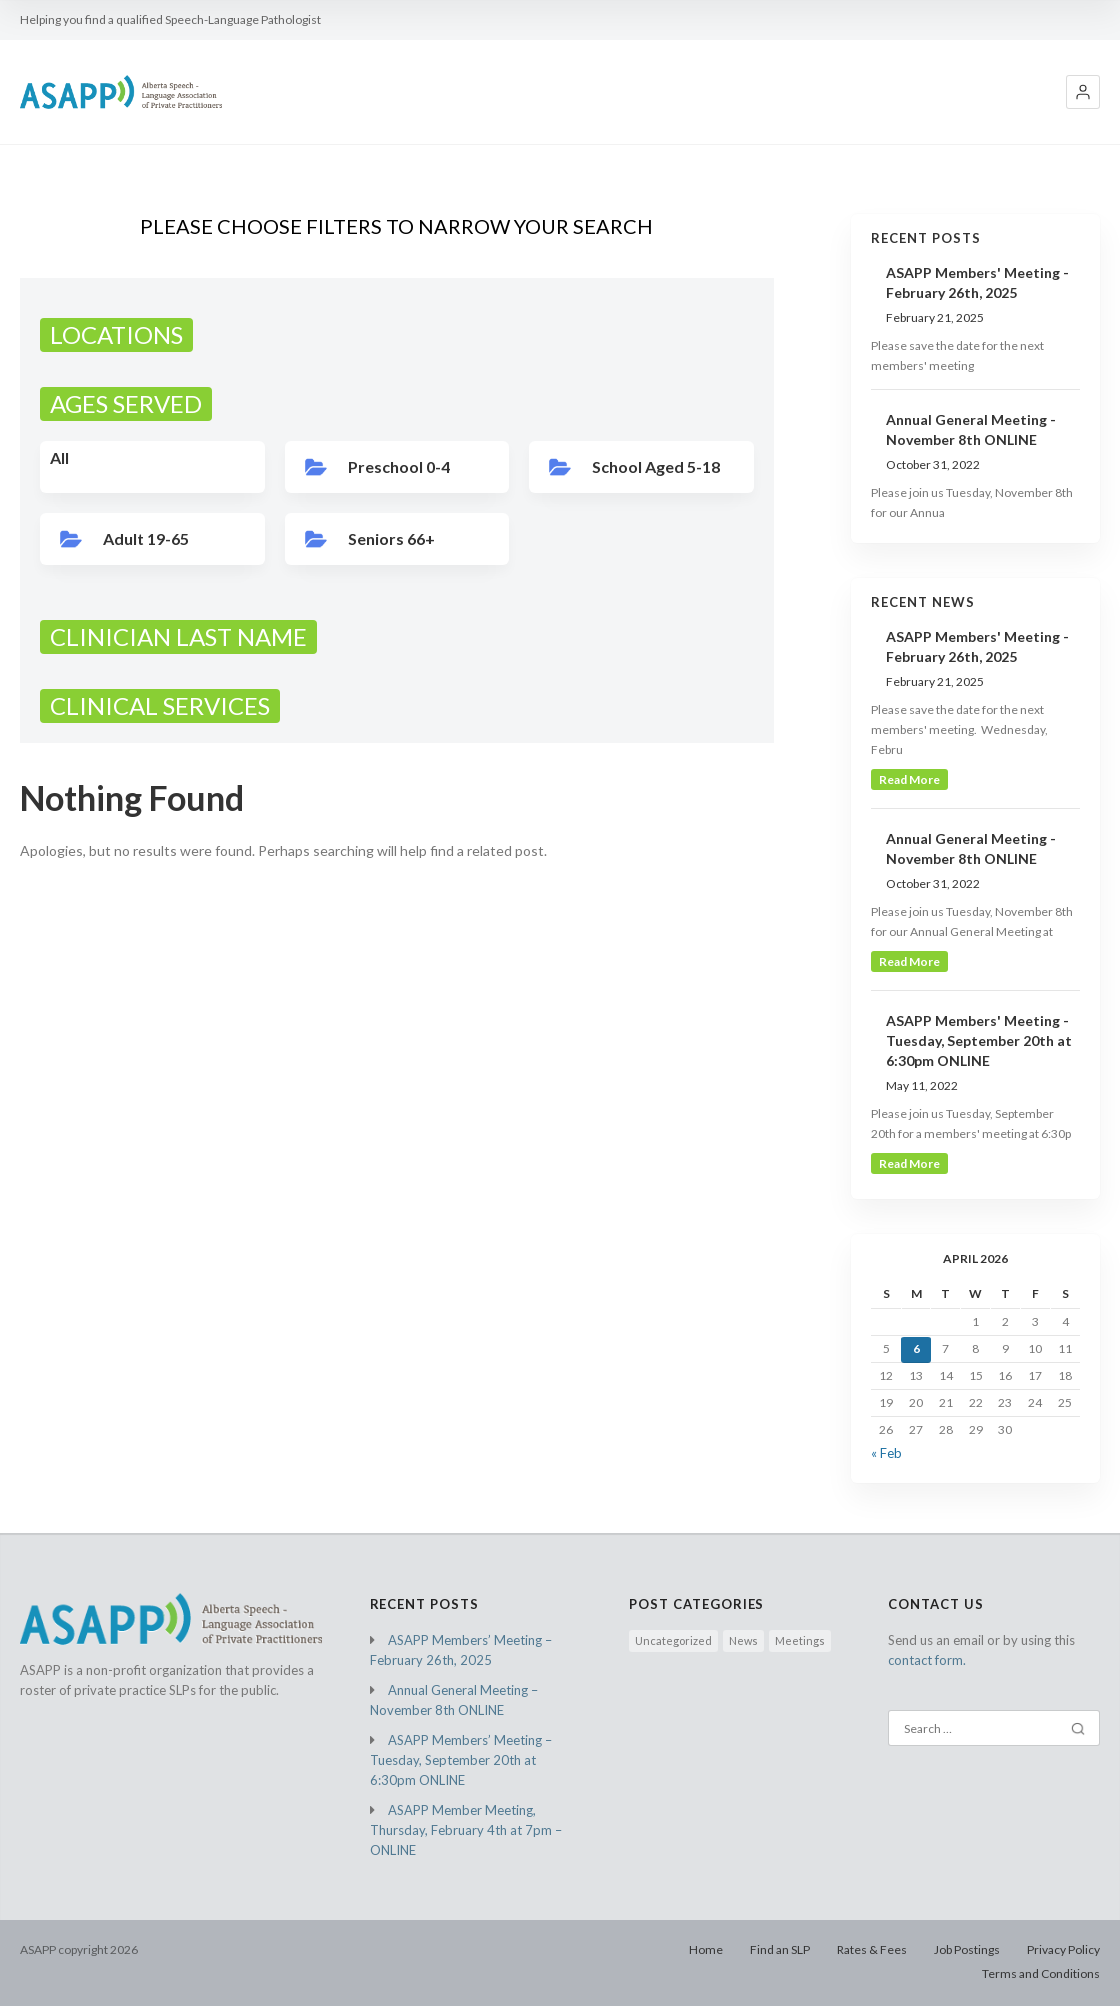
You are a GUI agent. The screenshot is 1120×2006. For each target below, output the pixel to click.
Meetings (800, 1640)
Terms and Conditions (1041, 1973)
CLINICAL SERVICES (160, 705)
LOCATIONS (116, 334)
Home (706, 1949)
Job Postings (967, 1949)
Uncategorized (673, 1640)
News (743, 1640)
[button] (1083, 92)
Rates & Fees (872, 1949)
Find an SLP (780, 1949)
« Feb (886, 1453)
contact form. (927, 1660)
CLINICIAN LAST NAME (178, 636)
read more (909, 779)
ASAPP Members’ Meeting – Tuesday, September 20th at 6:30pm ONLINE (461, 1760)
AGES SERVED (126, 403)
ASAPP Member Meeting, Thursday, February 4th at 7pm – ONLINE (466, 1830)
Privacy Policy (1063, 1949)
